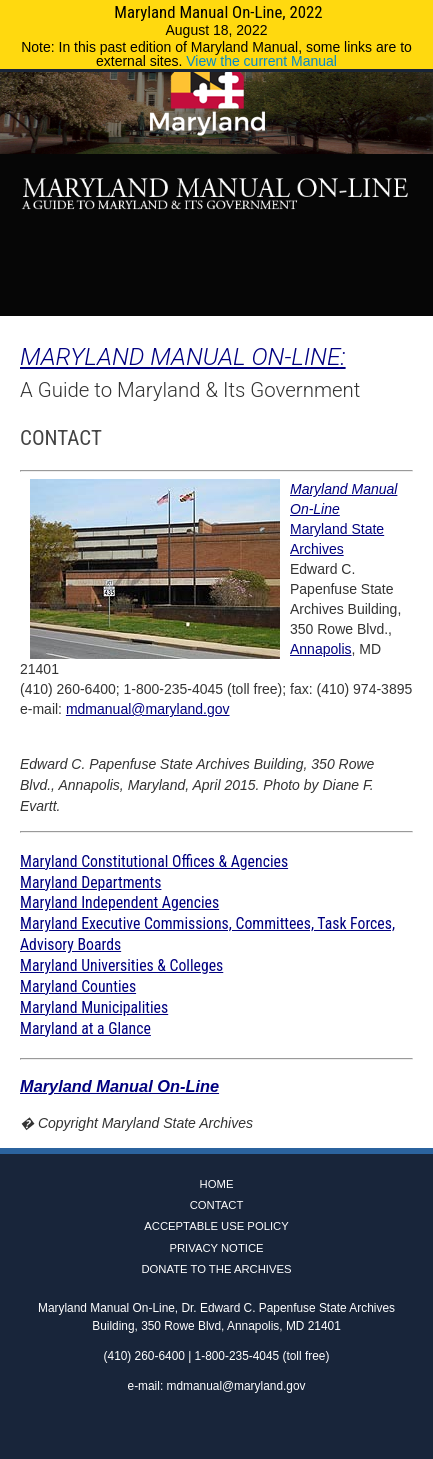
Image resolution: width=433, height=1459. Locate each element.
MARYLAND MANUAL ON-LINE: (183, 356)
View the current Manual (261, 61)
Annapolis (321, 649)
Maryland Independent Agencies (119, 902)
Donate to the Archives (216, 1269)
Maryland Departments (90, 882)
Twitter (217, 294)
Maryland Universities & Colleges (121, 965)
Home (217, 1184)
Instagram (246, 294)
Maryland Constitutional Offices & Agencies (154, 861)
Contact (217, 1205)
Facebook (188, 294)
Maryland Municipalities (94, 1007)
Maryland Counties (78, 986)
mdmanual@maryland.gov (148, 709)
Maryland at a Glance (85, 1028)
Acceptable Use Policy (216, 1226)
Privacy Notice (216, 1248)
